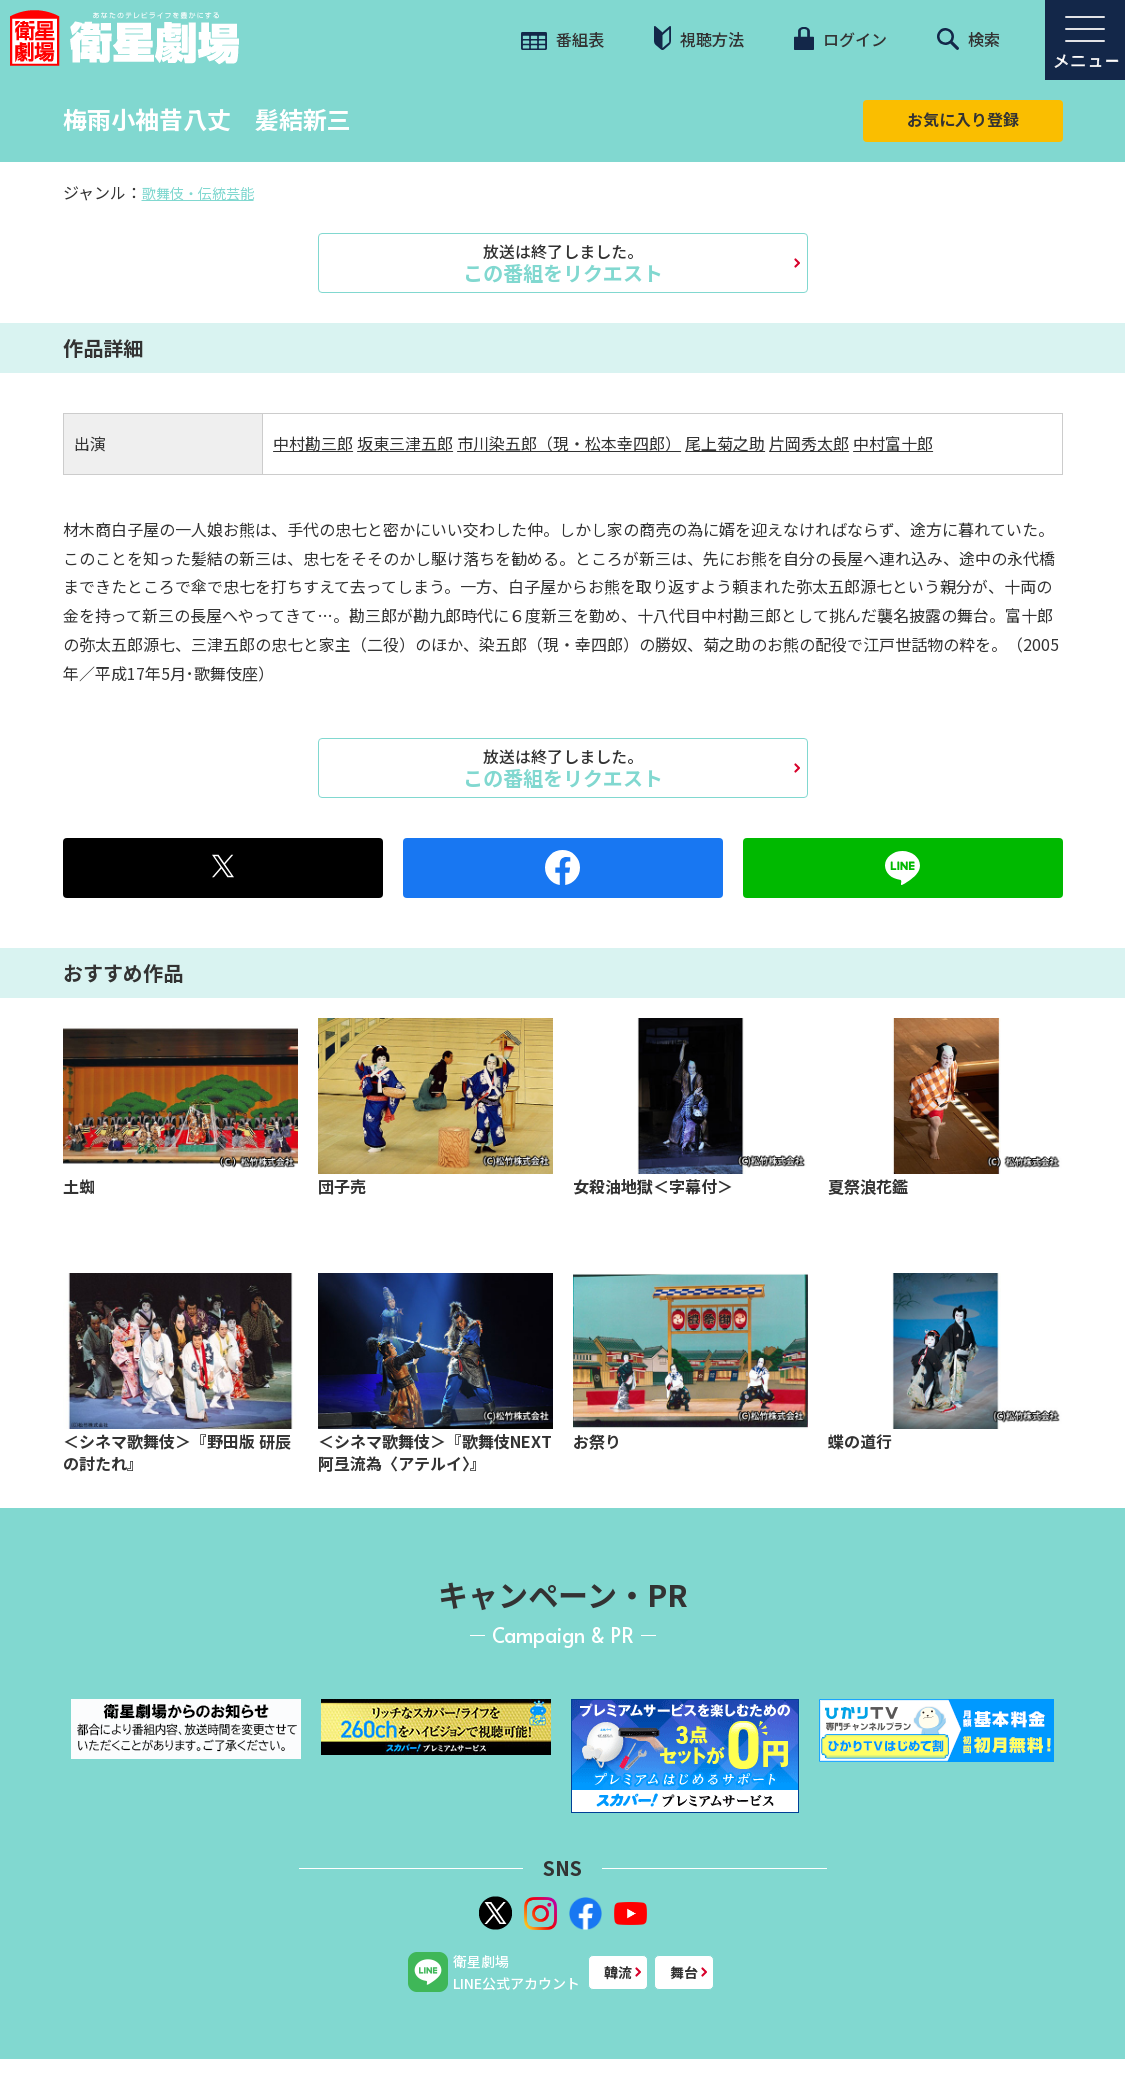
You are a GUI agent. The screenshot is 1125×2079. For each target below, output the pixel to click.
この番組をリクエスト (563, 263)
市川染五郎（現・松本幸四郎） (569, 443)
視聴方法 (699, 38)
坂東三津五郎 (405, 443)
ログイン (840, 39)
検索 (968, 39)
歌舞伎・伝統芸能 (198, 193)
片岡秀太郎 (809, 443)
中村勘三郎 (313, 443)
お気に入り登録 (963, 119)
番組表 (562, 39)
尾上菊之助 (725, 443)
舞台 (684, 1972)
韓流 (618, 1972)
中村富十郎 (893, 443)
